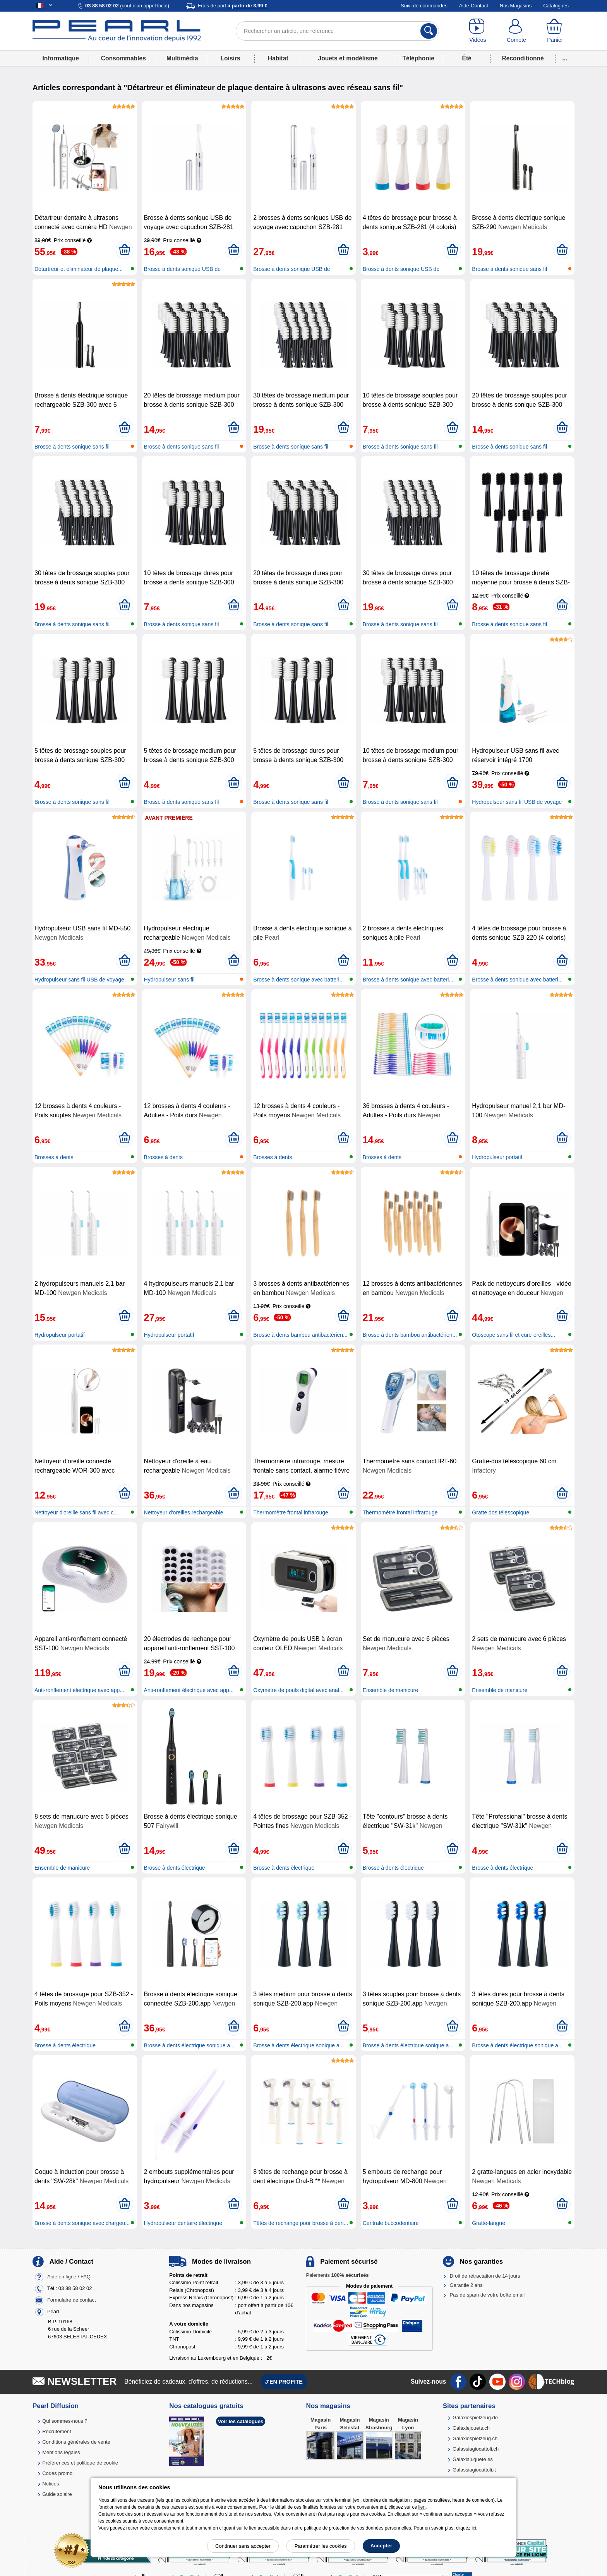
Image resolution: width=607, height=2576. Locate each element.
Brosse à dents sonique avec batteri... (298, 979)
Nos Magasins (516, 6)
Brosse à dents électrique (174, 1868)
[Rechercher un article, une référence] (337, 31)
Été (466, 58)
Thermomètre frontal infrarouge (290, 1512)
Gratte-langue (488, 2223)
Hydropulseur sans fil (169, 979)
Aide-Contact (473, 6)
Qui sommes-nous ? (64, 2421)
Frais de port (232, 6)
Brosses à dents (53, 1157)
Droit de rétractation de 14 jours (485, 2276)
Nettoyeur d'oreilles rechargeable (183, 1512)
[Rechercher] (428, 31)
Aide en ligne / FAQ (69, 2277)
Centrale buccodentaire (391, 2223)
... (565, 58)
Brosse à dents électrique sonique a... (189, 2045)
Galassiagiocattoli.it (474, 2470)
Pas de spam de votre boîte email (487, 2295)
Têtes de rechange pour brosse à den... (300, 2223)
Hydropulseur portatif (497, 1157)
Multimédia (182, 58)
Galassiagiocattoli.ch (476, 2449)
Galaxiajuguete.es (473, 2459)
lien (421, 2507)
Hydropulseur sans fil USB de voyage (517, 802)
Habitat (278, 58)
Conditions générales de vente (76, 2442)
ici (474, 2528)
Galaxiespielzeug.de (475, 2417)
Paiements (337, 2275)
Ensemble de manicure (390, 1690)
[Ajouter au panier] (124, 250)
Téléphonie (418, 58)
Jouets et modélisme (347, 58)
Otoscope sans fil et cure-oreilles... (513, 1335)
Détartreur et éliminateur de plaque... (78, 269)
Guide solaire (57, 2494)
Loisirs (230, 58)
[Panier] (555, 31)
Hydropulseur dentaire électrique (183, 2223)
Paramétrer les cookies (321, 2546)
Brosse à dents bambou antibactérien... (300, 1335)
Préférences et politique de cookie (80, 2463)
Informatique (60, 58)
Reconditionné (523, 58)
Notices (50, 2484)
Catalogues (556, 6)
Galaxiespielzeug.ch (475, 2438)
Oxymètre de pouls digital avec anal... (298, 1690)
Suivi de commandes (424, 6)
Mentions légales (61, 2452)
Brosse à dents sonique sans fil (509, 269)
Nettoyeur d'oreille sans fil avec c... (76, 1512)
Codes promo (57, 2473)
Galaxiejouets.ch (471, 2428)
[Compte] (516, 31)
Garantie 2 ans (466, 2285)
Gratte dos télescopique (500, 1512)
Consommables (123, 58)
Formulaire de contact (71, 2300)
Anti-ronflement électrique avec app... (79, 1690)
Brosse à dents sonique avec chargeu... (82, 2223)
